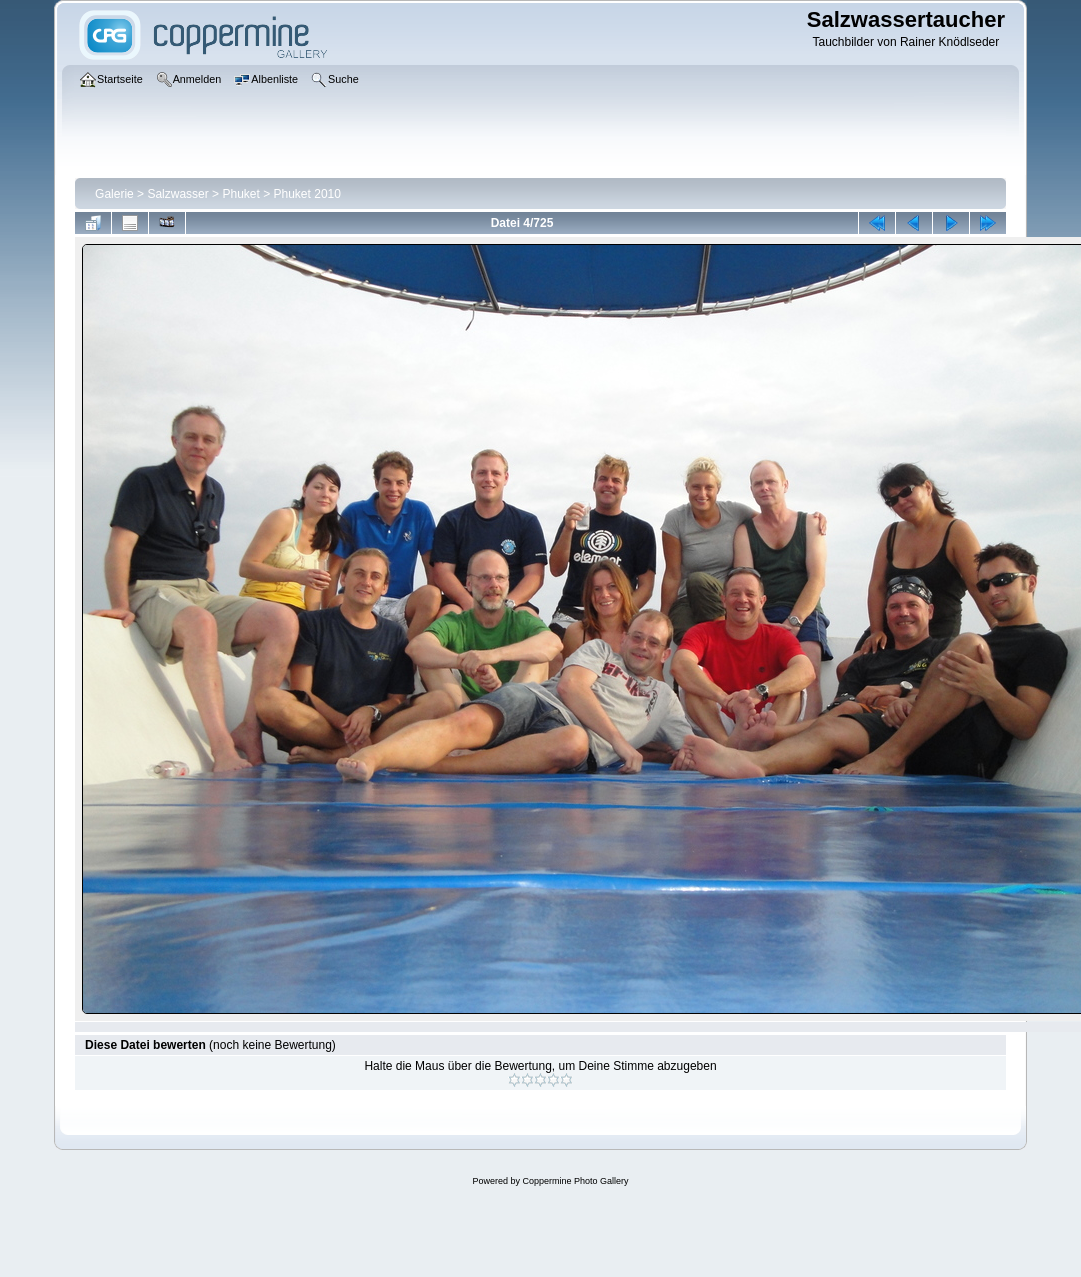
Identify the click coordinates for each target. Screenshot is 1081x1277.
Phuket (240, 194)
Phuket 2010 (307, 194)
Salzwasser (177, 194)
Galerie (114, 194)
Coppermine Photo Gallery (575, 1181)
